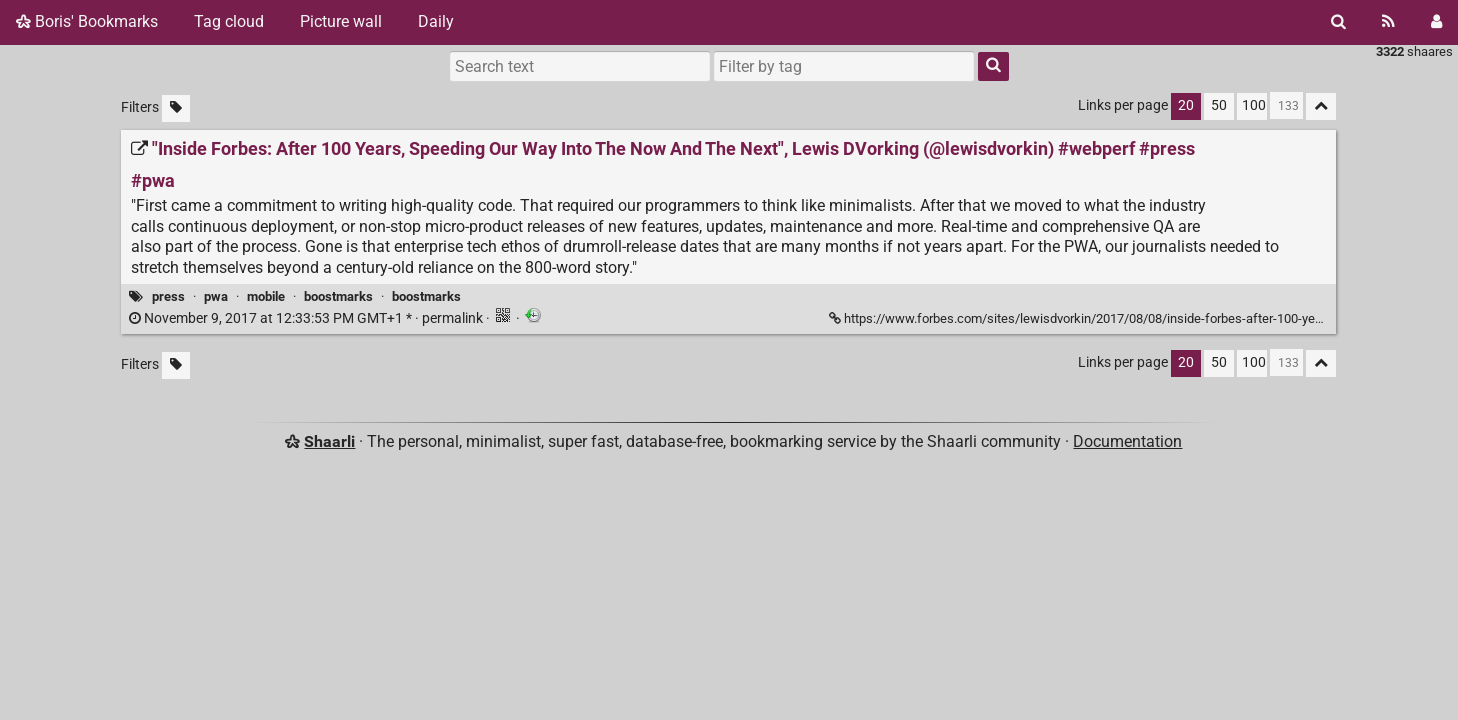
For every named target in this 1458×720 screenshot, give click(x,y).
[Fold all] (1321, 106)
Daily (436, 21)
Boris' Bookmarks (87, 21)
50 (1219, 105)
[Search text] (580, 66)
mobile (266, 296)
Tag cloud (229, 21)
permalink (307, 318)
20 (1186, 105)
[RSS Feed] (1388, 22)
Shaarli (329, 441)
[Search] (1338, 22)
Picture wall (341, 21)
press (168, 296)
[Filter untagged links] (176, 108)
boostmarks (338, 296)
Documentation (1127, 441)
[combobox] (844, 66)
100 (1254, 105)
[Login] (1436, 22)
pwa (216, 296)
